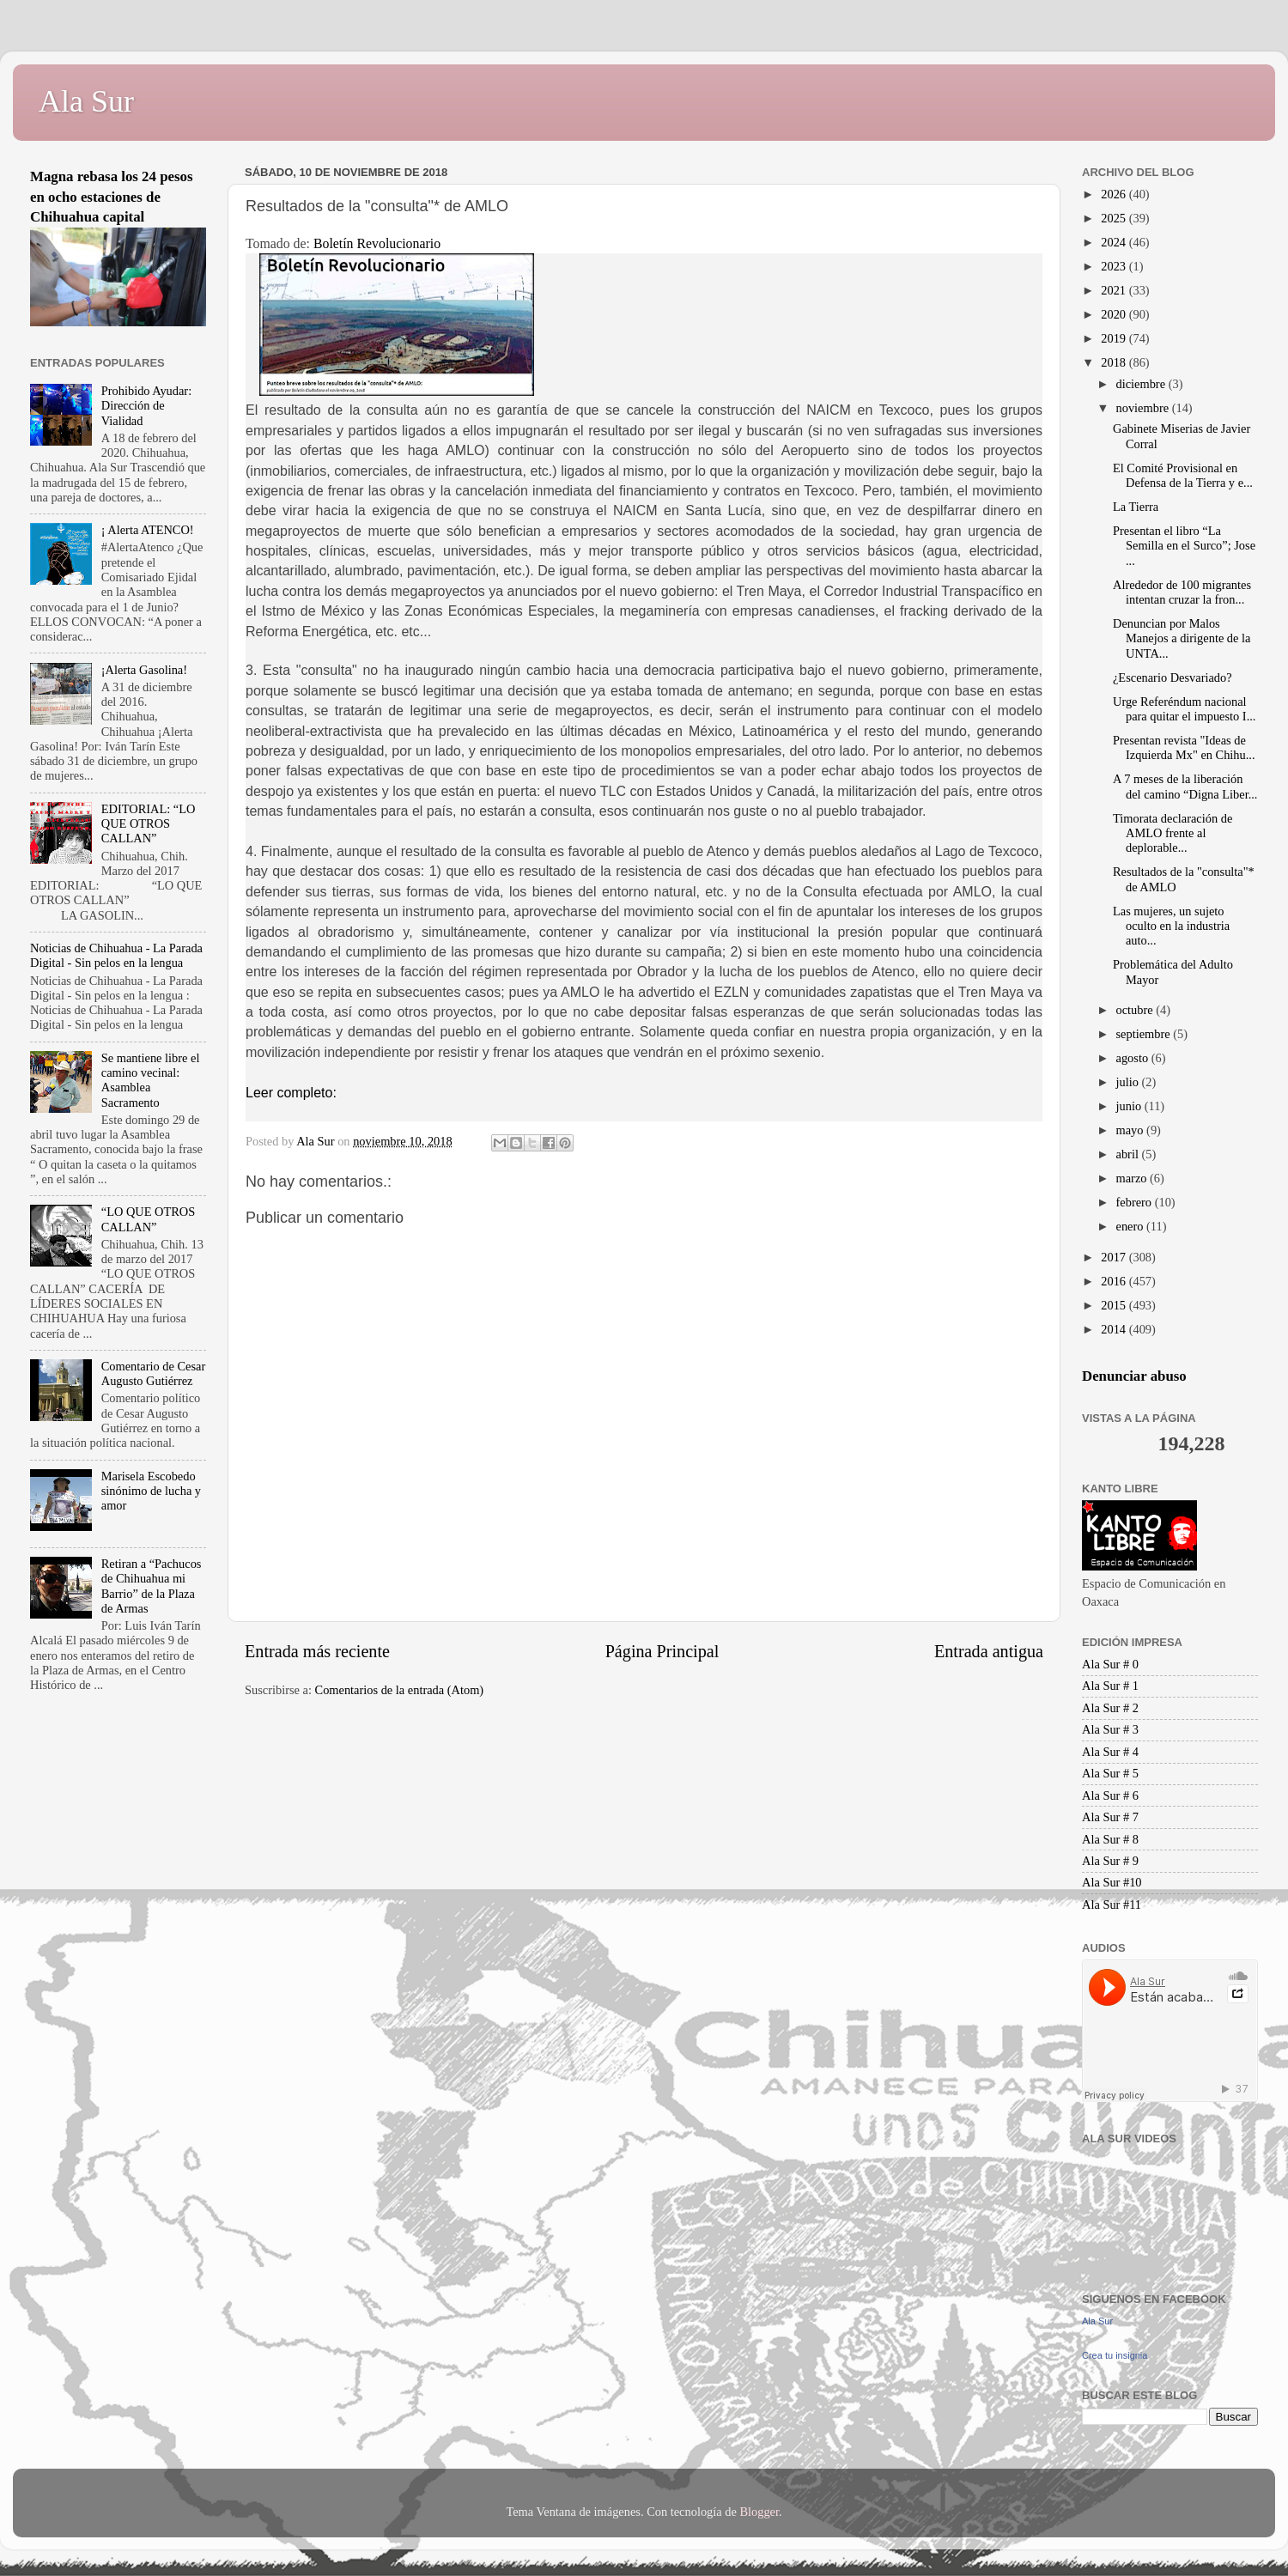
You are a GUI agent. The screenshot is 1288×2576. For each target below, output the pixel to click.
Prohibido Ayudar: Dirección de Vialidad (146, 406)
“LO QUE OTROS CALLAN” (148, 1219)
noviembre (1144, 408)
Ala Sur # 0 (1110, 1664)
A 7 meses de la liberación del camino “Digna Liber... (1185, 786)
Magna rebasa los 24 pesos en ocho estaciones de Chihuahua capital (111, 196)
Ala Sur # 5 (1110, 1773)
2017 (1114, 1257)
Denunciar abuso (1134, 1376)
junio (1130, 1106)
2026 (1114, 194)
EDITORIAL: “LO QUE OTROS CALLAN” (148, 824)
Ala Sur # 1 (1110, 1685)
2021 (1114, 290)
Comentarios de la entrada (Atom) (399, 1690)
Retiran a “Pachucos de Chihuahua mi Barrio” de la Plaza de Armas (151, 1586)
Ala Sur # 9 (1110, 1861)
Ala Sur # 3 (1110, 1729)
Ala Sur (86, 101)
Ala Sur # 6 (1110, 1795)
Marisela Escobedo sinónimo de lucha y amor (151, 1491)
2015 (1114, 1305)
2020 (1114, 314)
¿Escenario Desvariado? (1172, 677)
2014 (1114, 1329)
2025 (1114, 218)
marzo (1133, 1178)
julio (1129, 1082)
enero (1131, 1226)
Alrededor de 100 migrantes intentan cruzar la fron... (1182, 592)
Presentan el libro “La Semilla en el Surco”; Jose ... (1184, 546)
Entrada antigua (988, 1651)
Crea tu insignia (1114, 2355)
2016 (1114, 1281)
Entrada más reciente (317, 1651)
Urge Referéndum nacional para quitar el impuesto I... (1184, 709)
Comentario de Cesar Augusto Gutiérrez (153, 1373)
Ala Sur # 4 (1110, 1752)
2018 (1114, 362)
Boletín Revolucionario (376, 243)
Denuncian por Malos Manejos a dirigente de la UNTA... (1181, 638)
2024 (1114, 242)
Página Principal (662, 1651)
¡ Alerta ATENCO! (147, 530)
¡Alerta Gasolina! (144, 670)
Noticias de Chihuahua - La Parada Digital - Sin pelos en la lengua (116, 955)
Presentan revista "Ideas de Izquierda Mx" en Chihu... (1184, 747)
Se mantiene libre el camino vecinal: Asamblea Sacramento (150, 1080)
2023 (1114, 266)
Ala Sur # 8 (1110, 1839)
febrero (1135, 1202)
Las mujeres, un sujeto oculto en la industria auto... (1171, 926)
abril (1129, 1154)
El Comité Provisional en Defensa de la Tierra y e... (1183, 475)
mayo (1131, 1130)
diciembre (1142, 384)
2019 (1114, 338)
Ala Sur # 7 (1110, 1817)
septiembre (1145, 1034)
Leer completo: (291, 1092)
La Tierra (1135, 506)
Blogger (759, 2511)
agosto (1133, 1058)
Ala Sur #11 (1111, 1904)
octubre (1136, 1010)
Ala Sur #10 (1112, 1882)
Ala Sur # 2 (1110, 1708)
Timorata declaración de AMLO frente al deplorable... (1172, 833)
